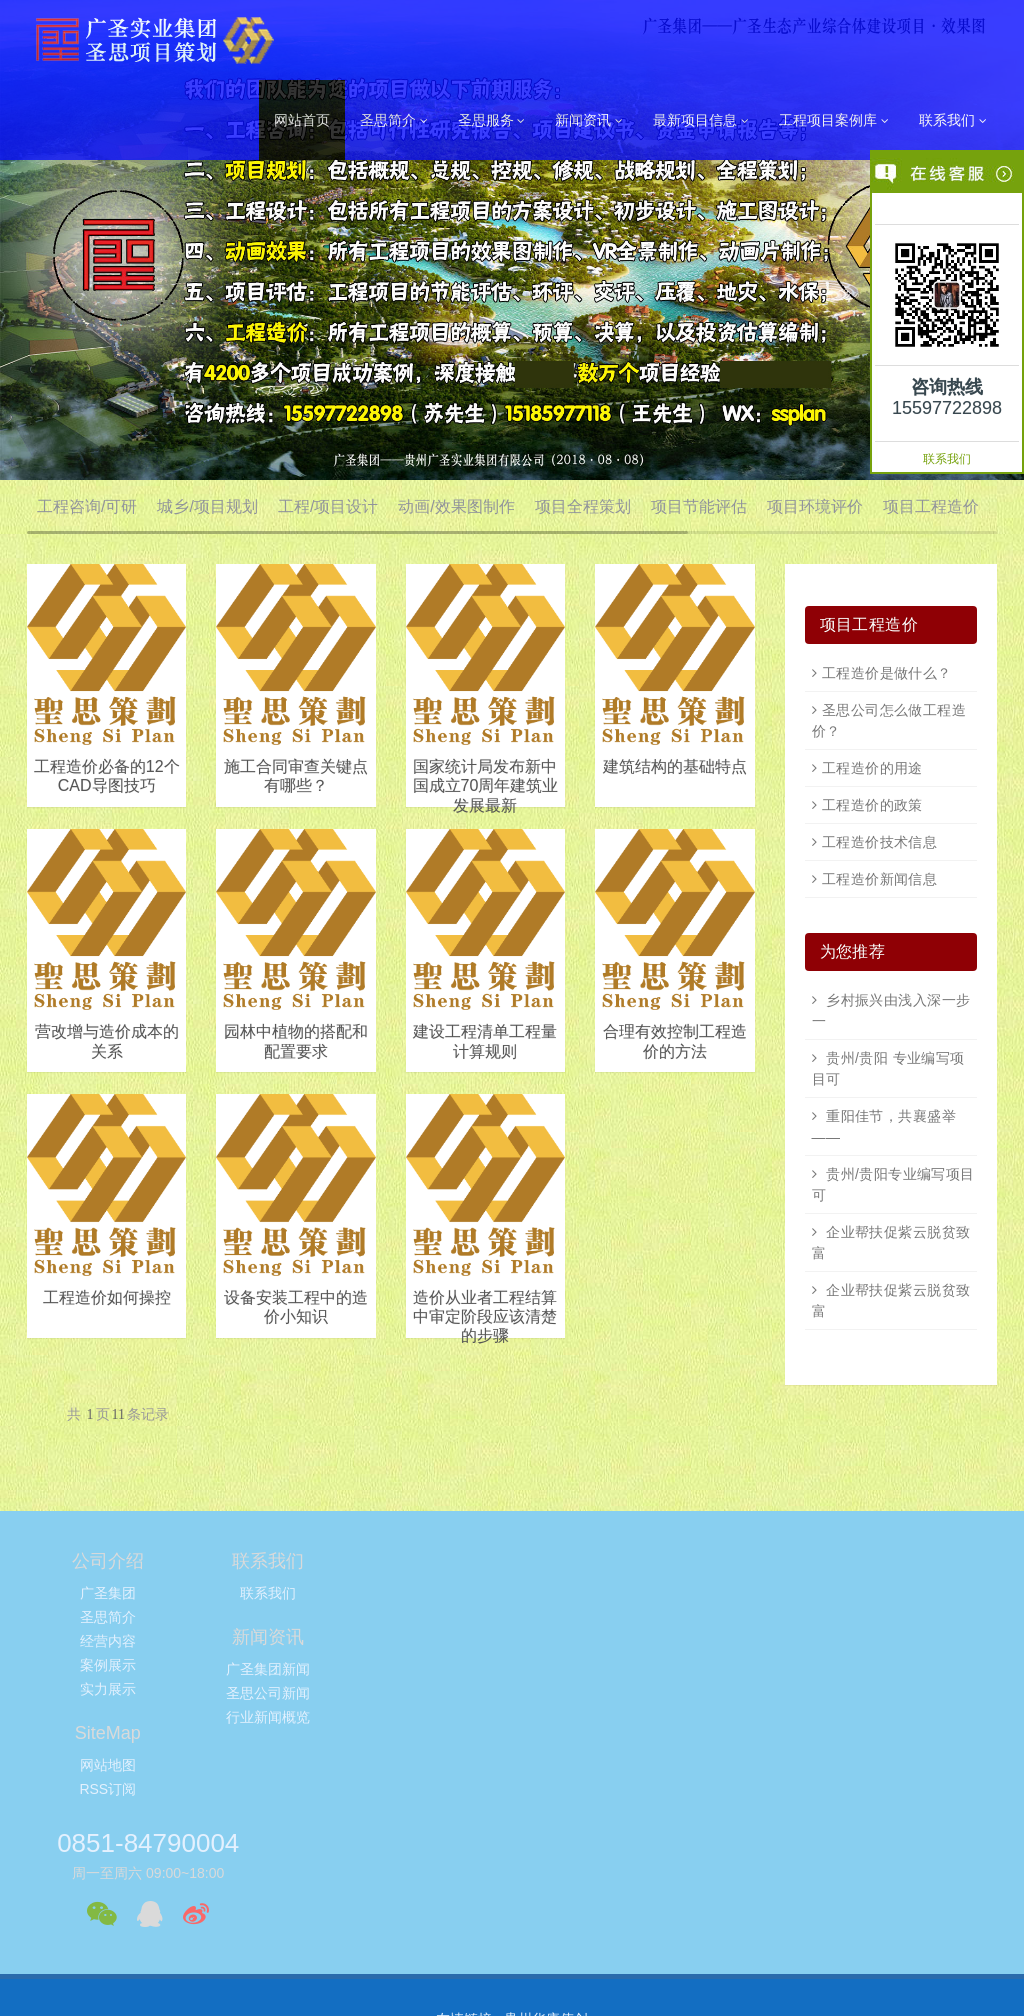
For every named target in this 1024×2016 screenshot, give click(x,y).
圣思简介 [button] (394, 120)
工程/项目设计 (328, 506)
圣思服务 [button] (492, 120)
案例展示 (108, 1665)
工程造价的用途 (872, 768)
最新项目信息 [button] (701, 120)
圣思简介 (108, 1617)
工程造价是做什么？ (887, 673)
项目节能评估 (699, 506)
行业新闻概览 (431, 1641)
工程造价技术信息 (879, 842)
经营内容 (108, 1641)
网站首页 (302, 120)
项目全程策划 (583, 506)
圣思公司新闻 (431, 1617)
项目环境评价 (815, 506)
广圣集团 (108, 1593)
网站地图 (593, 1593)
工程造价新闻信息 (879, 879)
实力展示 (108, 1689)
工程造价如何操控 (107, 1297)
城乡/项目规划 (207, 506)
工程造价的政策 (872, 805)
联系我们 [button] (953, 120)
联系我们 (947, 459)
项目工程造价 (931, 506)
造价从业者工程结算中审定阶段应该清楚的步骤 (485, 1316)
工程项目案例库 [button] (834, 120)
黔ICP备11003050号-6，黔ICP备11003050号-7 (512, 1982)
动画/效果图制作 (456, 506)
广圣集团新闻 (431, 1593)
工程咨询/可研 (87, 506)
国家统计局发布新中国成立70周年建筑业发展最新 (486, 785)
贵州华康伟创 (546, 1808)
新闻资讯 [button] (589, 120)
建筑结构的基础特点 (675, 766)
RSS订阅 (592, 1617)
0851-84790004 (795, 1570)
